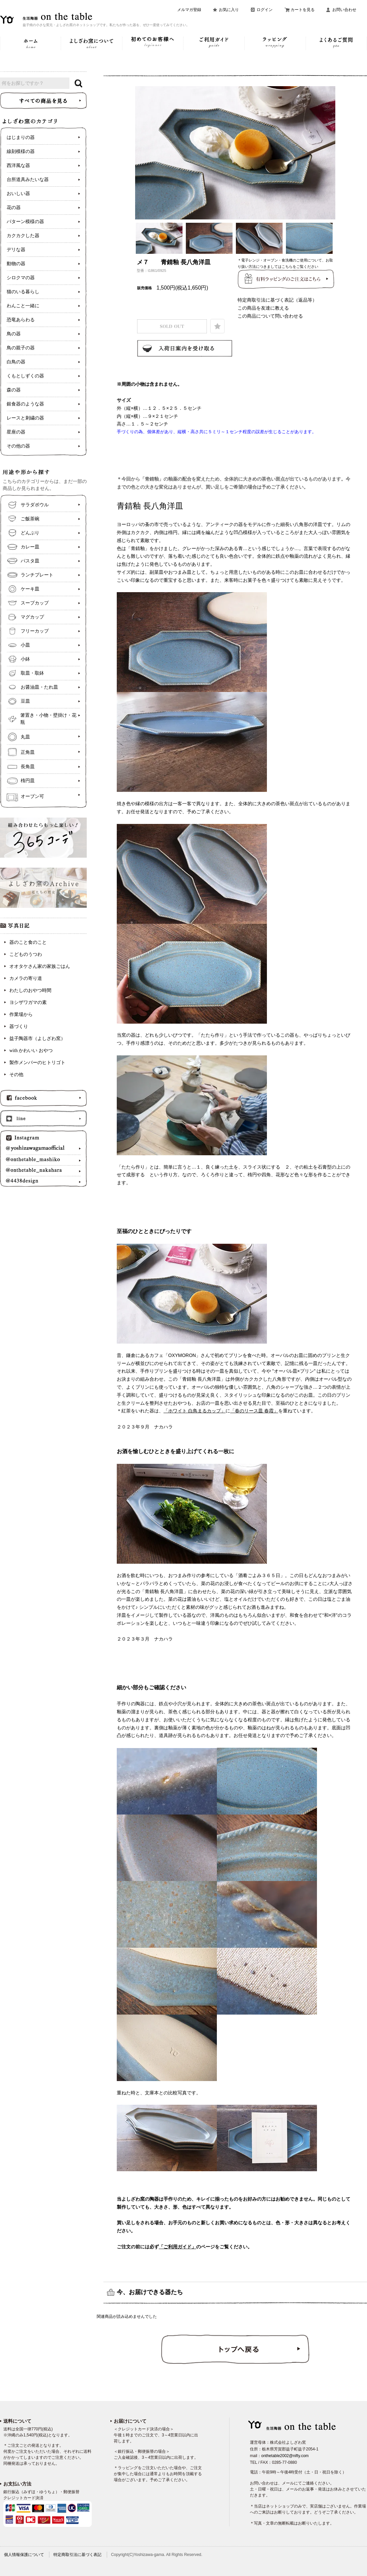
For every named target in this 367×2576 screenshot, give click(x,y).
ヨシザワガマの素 (28, 1002)
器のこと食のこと (28, 942)
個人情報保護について (24, 2554)
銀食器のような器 (25, 403)
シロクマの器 (21, 277)
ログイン (265, 9)
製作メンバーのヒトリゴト (37, 1062)
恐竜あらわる (21, 319)
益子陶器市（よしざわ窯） (37, 1038)
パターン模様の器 (25, 221)
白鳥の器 (16, 361)
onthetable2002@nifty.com (285, 2455)
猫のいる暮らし (23, 291)
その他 (16, 1074)
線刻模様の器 (21, 151)
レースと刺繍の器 (25, 417)
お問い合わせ (344, 9)
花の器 (14, 207)
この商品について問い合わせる (270, 316)
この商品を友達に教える (263, 308)
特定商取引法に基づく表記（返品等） (277, 300)
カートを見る (303, 9)
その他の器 (18, 446)
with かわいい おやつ (31, 1050)
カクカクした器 (23, 235)
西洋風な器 (18, 165)
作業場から (21, 1014)
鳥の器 (14, 333)
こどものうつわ (25, 954)
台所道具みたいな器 (28, 179)
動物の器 (16, 263)
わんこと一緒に (23, 305)
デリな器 (16, 249)
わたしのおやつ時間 (30, 990)
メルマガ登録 (189, 9)
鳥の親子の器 (21, 347)
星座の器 (16, 432)
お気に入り (229, 9)
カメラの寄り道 (25, 978)
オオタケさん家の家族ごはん (39, 966)
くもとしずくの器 (25, 375)
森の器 (14, 389)
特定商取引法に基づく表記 (77, 2554)
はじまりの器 (21, 137)
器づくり (18, 1026)
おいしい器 (18, 193)
